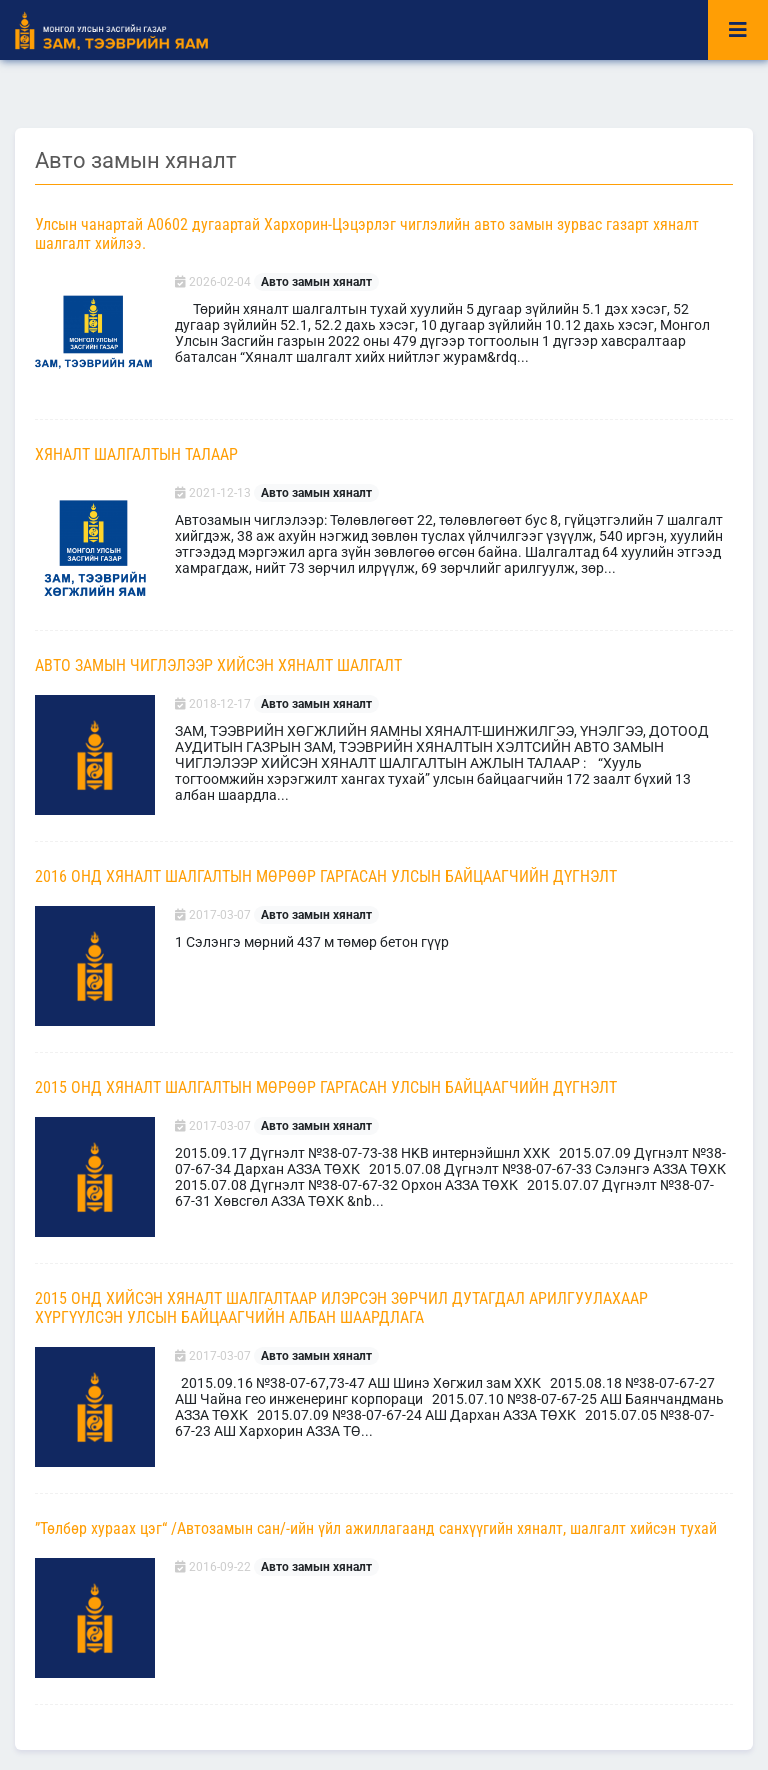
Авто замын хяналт (316, 282)
